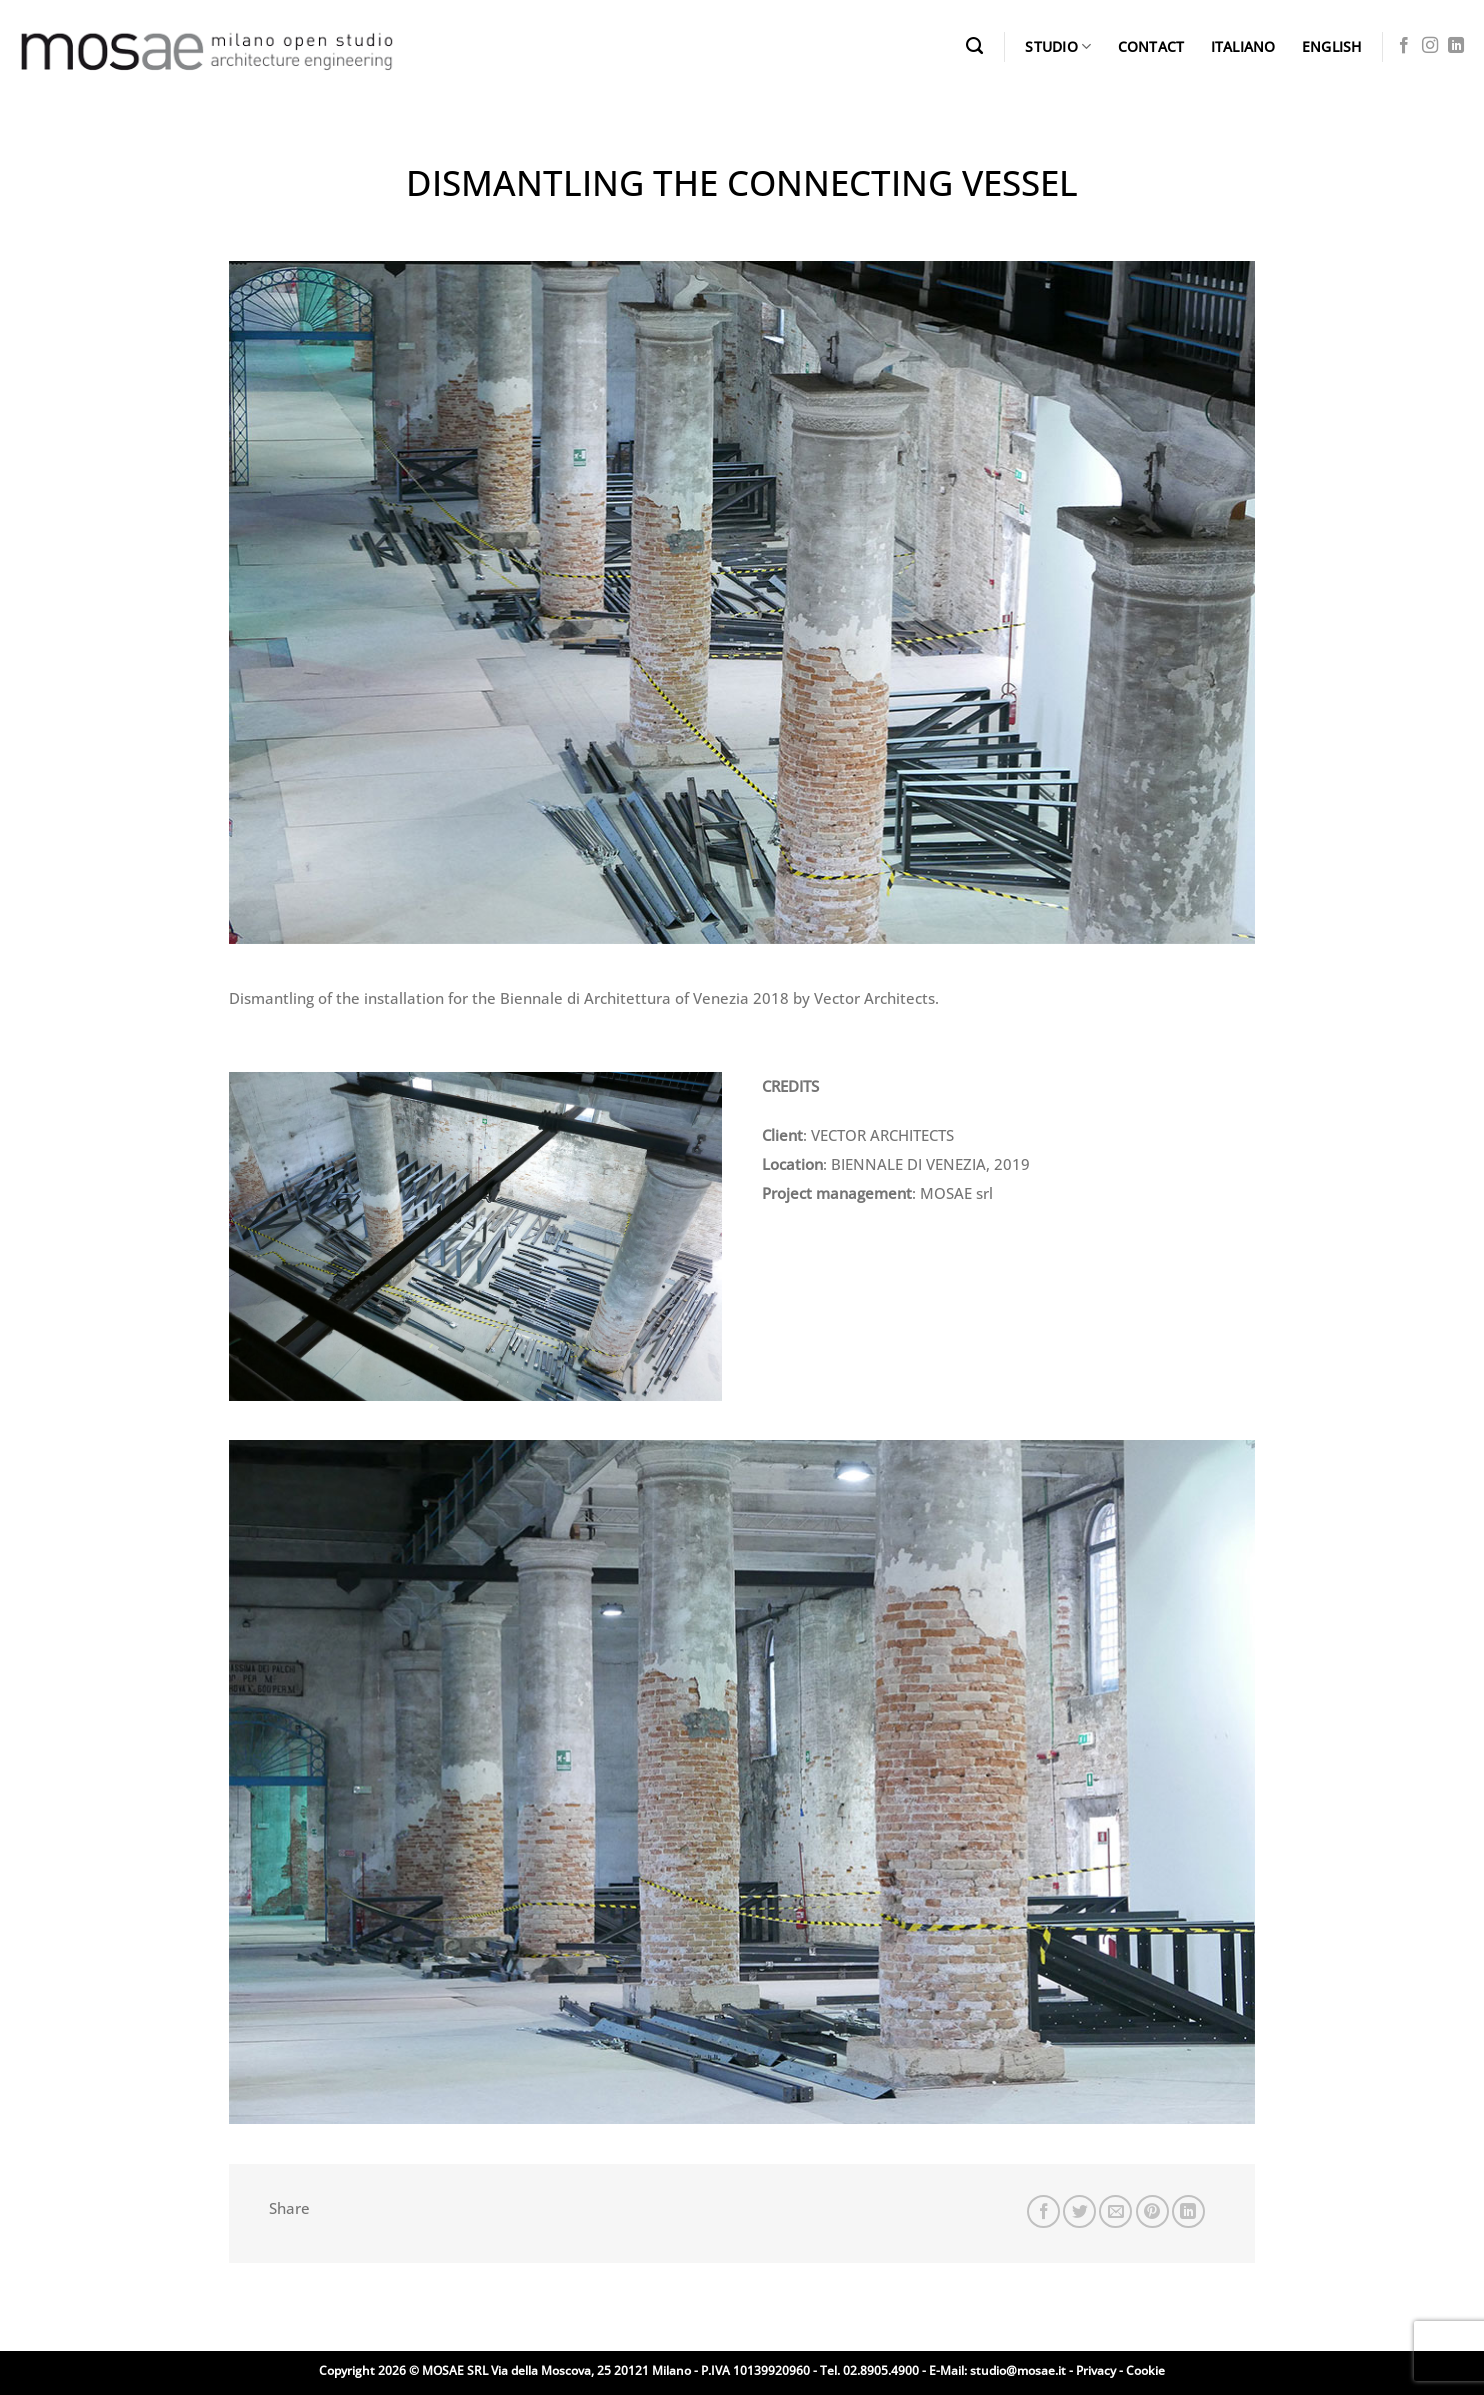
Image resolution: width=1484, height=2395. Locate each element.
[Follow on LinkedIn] (1456, 46)
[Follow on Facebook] (1404, 46)
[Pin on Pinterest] (1152, 2211)
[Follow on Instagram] (1430, 46)
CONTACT (1151, 46)
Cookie (1145, 2370)
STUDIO (1058, 47)
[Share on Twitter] (1079, 2211)
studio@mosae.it (1018, 2370)
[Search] (974, 46)
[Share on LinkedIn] (1188, 2211)
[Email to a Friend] (1115, 2211)
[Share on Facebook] (1043, 2211)
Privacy (1096, 2370)
